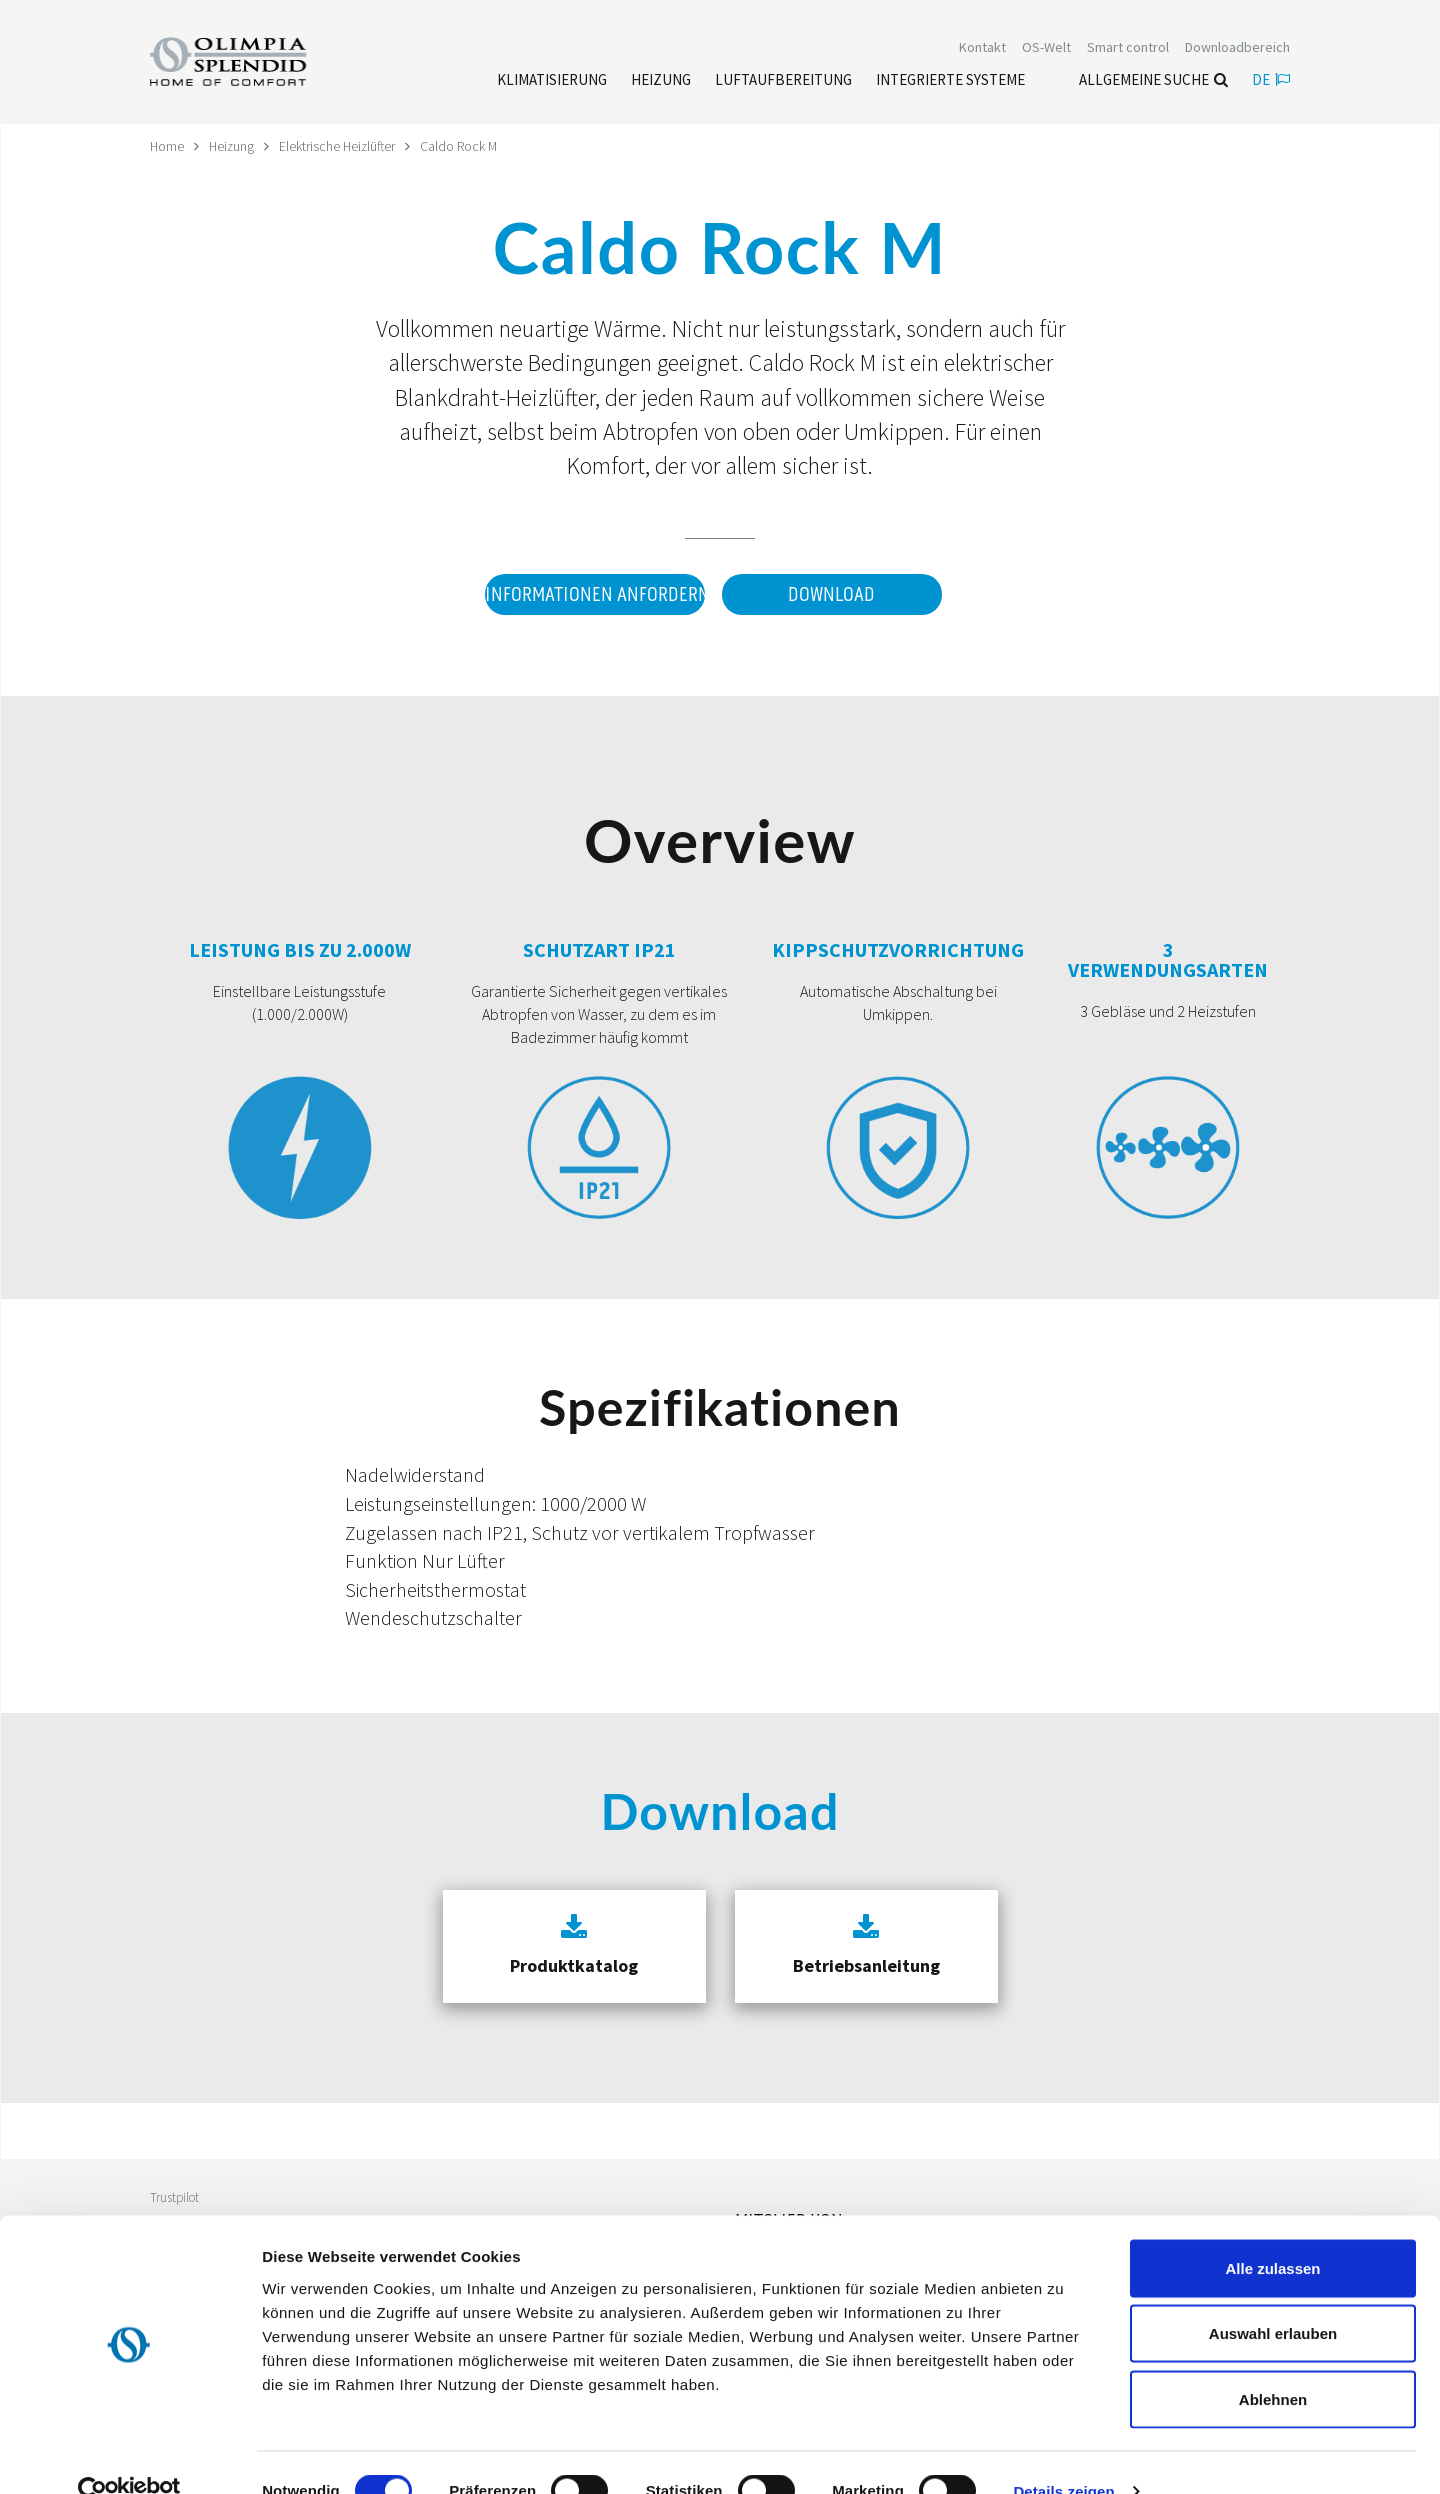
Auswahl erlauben (1273, 2297)
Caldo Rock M (465, 146)
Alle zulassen (1272, 2231)
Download (831, 594)
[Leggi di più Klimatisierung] (552, 81)
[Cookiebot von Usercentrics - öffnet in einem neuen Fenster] (129, 2455)
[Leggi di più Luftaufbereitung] (783, 81)
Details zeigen (1063, 2454)
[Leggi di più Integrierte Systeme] (950, 81)
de (1271, 80)
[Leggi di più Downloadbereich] (1237, 48)
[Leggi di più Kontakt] (982, 48)
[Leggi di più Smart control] (1128, 48)
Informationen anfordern (594, 594)
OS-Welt (1046, 48)
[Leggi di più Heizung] (661, 81)
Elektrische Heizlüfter (341, 146)
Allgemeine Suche (1153, 80)
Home (167, 146)
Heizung (233, 146)
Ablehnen (1273, 2362)
